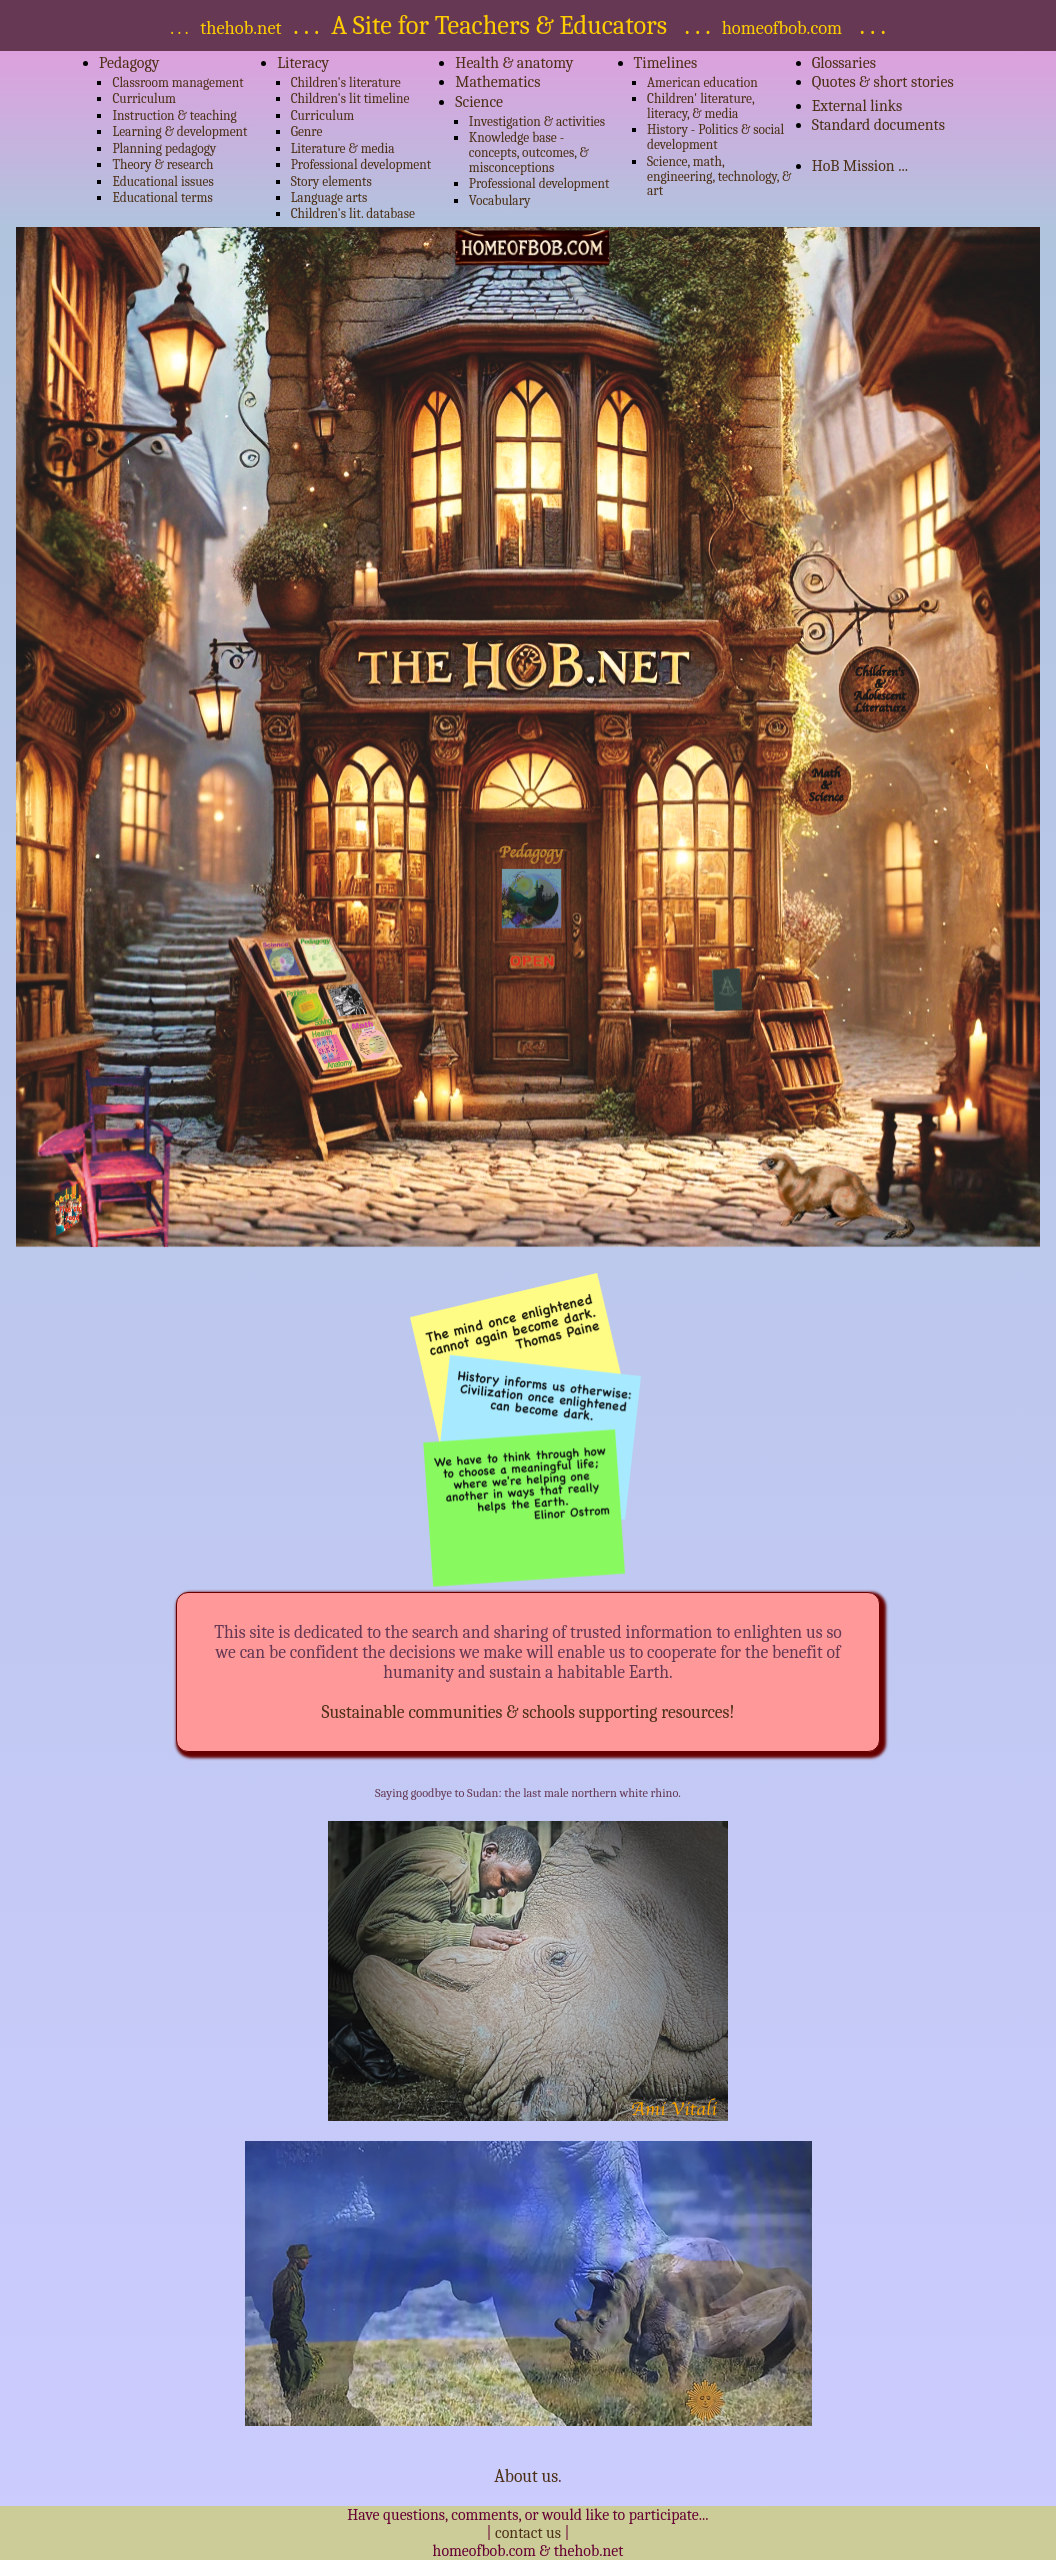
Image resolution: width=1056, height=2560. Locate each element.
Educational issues (162, 181)
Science (479, 102)
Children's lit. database (353, 213)
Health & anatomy (514, 63)
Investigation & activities (537, 121)
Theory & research (162, 164)
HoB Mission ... (860, 166)
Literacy (303, 63)
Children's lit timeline (350, 98)
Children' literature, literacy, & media (700, 106)
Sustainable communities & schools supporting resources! (527, 1712)
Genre (307, 131)
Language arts (329, 197)
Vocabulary (500, 200)
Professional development (361, 164)
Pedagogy (129, 63)
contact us (529, 2533)
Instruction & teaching (174, 115)
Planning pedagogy (164, 148)
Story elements (331, 181)
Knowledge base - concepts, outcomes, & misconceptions (529, 152)
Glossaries (844, 63)
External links (857, 106)
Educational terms (162, 197)
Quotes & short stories (883, 82)
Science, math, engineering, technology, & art (719, 176)
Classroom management (177, 82)
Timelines (666, 63)
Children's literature (346, 82)
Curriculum (144, 98)
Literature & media (343, 148)
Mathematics (497, 82)
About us (526, 2476)
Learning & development (179, 131)
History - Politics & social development (715, 137)
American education (702, 82)
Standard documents (878, 125)
